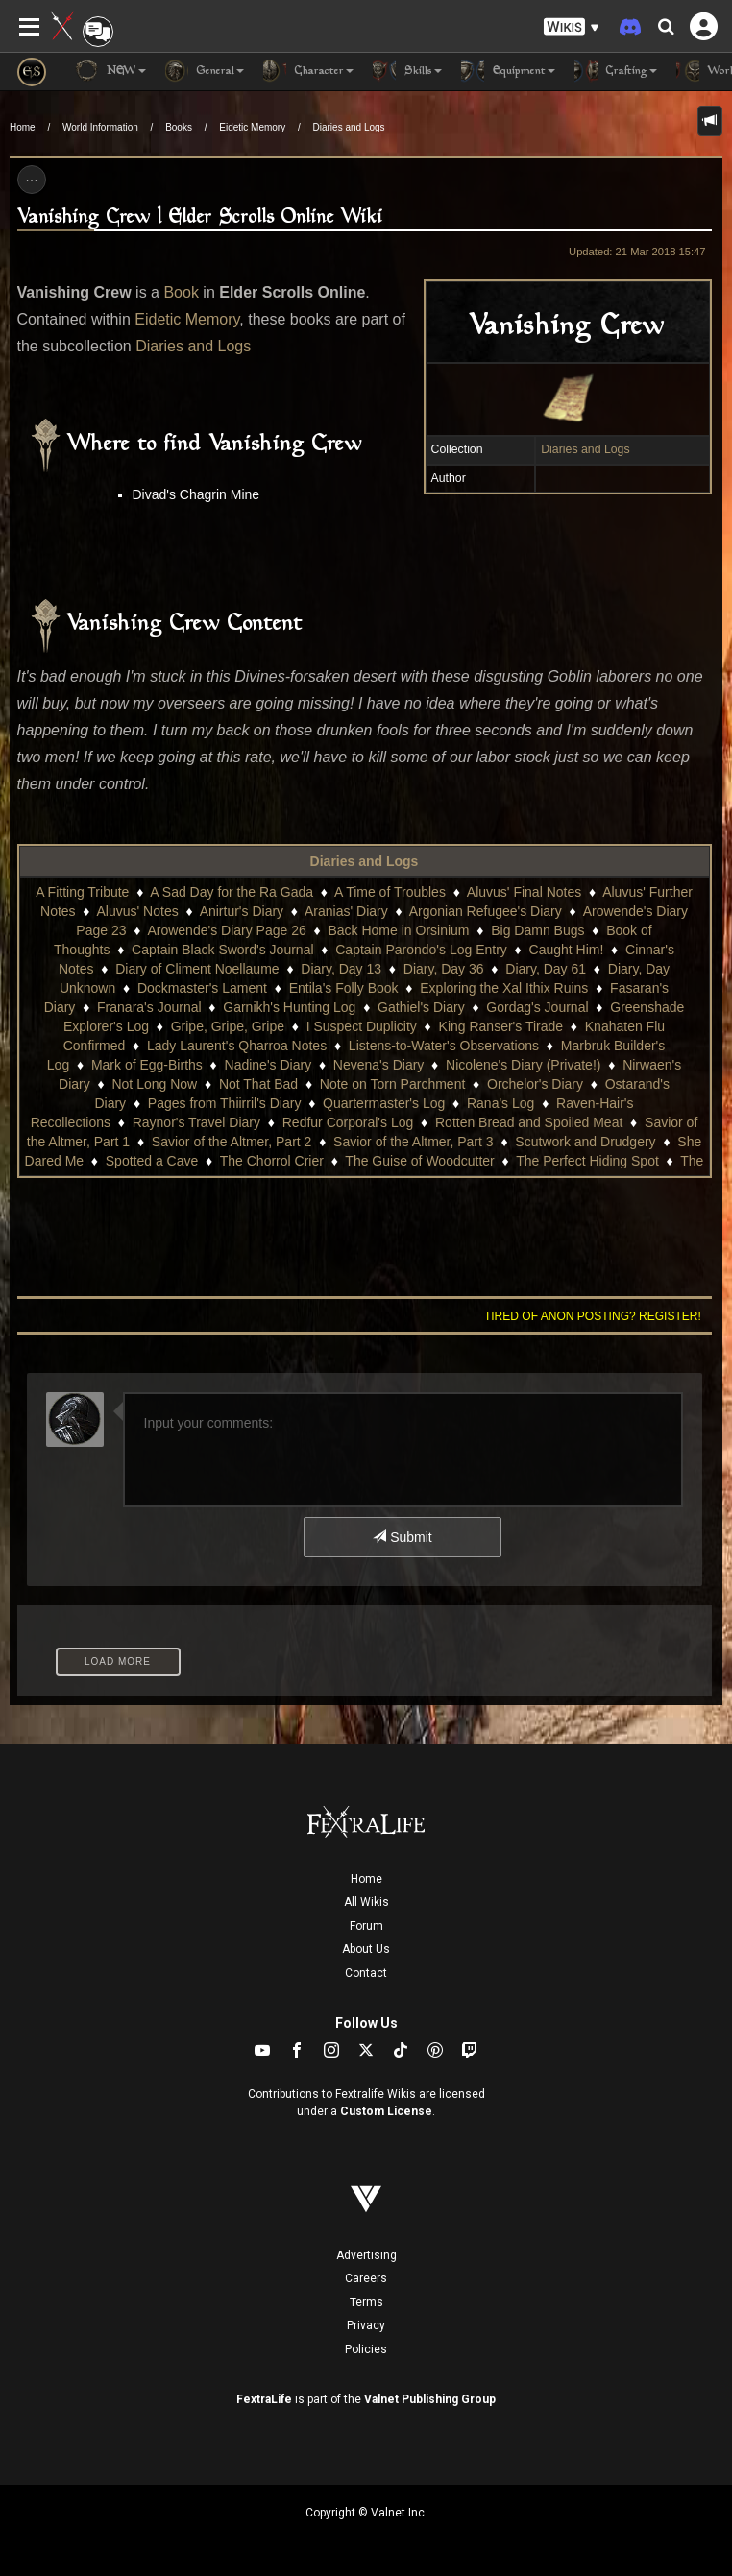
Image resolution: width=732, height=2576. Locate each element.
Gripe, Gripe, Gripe (227, 1026)
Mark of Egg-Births (147, 1064)
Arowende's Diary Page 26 (226, 930)
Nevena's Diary (379, 1064)
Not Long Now (154, 1084)
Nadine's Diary (268, 1064)
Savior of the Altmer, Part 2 (232, 1141)
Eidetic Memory (252, 127)
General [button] (204, 71)
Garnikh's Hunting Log (289, 1007)
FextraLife (264, 2399)
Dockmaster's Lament (202, 988)
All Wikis (366, 1902)
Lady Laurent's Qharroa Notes (237, 1045)
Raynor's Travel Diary (196, 1122)
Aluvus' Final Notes (524, 892)
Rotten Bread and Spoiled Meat (528, 1122)
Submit (402, 1537)
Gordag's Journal (537, 1007)
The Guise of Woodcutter (419, 1160)
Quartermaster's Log (384, 1103)
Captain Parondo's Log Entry (421, 949)
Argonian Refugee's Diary (485, 911)
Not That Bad (258, 1084)
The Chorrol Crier (272, 1160)
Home (23, 127)
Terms (366, 2302)
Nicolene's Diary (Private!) (523, 1064)
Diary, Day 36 (443, 968)
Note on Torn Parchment (393, 1084)
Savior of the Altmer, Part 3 (413, 1141)
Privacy (366, 2325)
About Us (366, 1949)
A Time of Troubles (390, 892)
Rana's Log (500, 1103)
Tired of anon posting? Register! (592, 1316)
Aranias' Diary (346, 911)
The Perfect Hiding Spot (587, 1160)
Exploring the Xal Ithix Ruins (504, 988)
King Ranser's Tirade (501, 1026)
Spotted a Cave (152, 1160)
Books (178, 127)
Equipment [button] (508, 71)
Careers (366, 2278)
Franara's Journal (149, 1007)
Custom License (386, 2111)
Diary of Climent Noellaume (197, 968)
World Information (100, 127)
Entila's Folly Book (344, 988)
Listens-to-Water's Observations (444, 1045)
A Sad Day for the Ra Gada (231, 892)
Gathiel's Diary (421, 1007)
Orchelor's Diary (535, 1084)
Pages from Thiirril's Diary (225, 1103)
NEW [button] (110, 71)
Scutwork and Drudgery (585, 1141)
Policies (366, 2349)
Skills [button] (407, 71)
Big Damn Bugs (537, 930)
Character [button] (308, 71)
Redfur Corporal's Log (348, 1122)
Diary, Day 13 (341, 968)
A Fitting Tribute (82, 892)
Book (180, 292)
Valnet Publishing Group (430, 2399)
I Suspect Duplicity (361, 1026)
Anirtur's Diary (241, 911)
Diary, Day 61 (545, 968)
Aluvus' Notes (138, 911)
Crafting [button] (615, 71)
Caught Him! (566, 949)
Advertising (366, 2255)
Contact (366, 1973)
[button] (571, 27)
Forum (366, 1926)
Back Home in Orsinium (398, 930)
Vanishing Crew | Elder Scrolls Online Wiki (200, 217)
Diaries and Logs (349, 127)
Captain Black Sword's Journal (222, 949)
